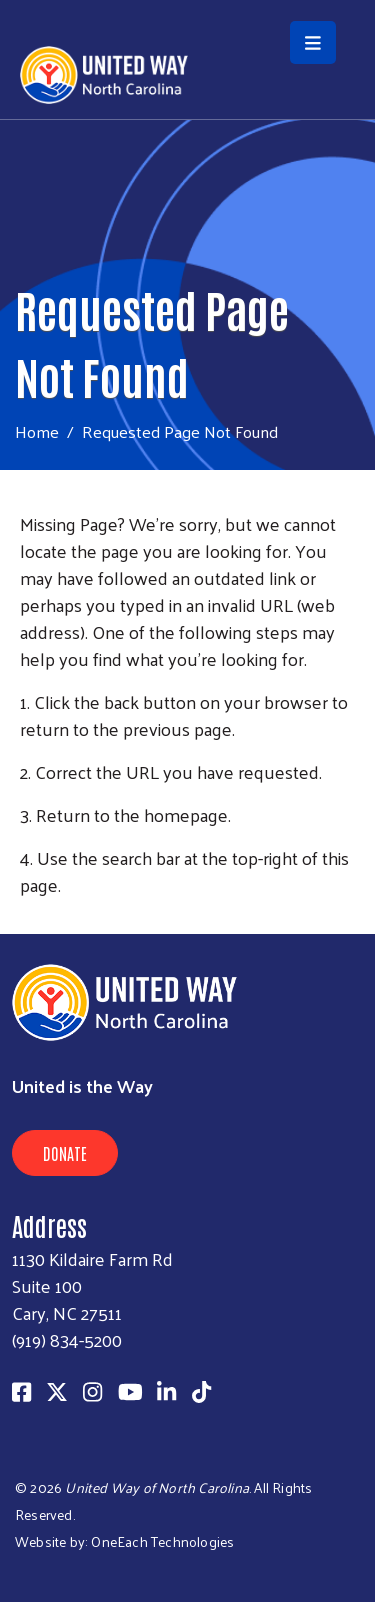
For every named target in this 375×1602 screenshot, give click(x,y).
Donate (65, 1153)
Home (37, 431)
